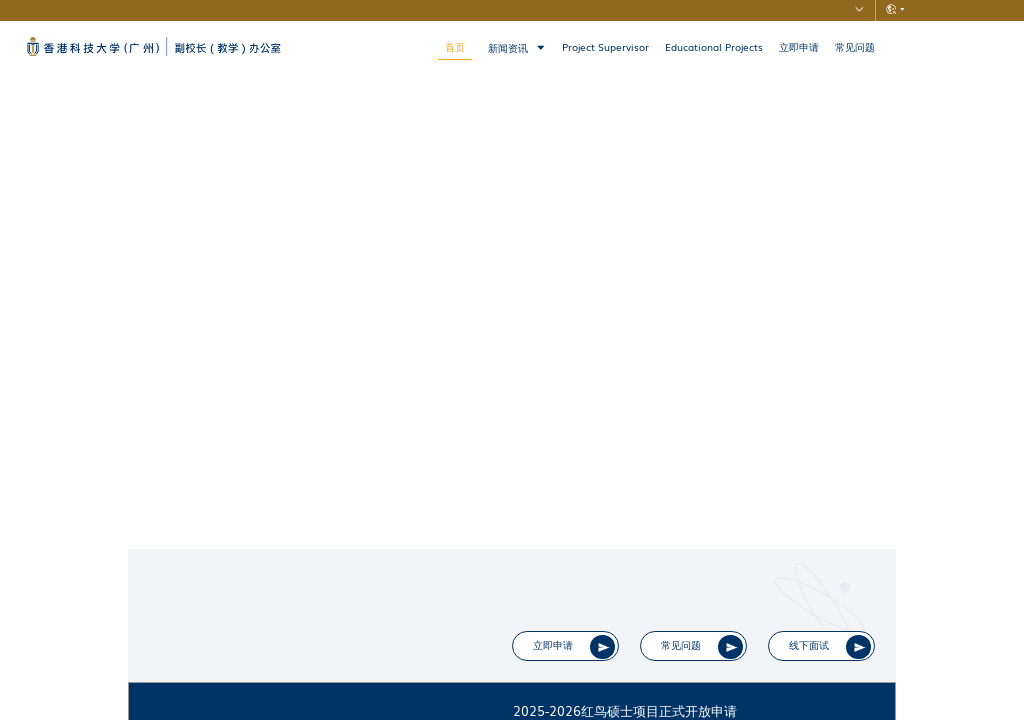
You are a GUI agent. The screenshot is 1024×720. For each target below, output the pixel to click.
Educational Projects (714, 47)
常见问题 (855, 47)
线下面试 (816, 651)
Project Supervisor (605, 47)
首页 (455, 47)
